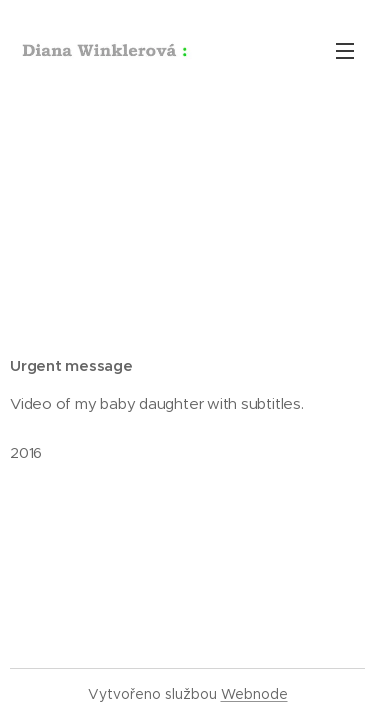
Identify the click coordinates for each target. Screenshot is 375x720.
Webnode (254, 694)
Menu (345, 51)
